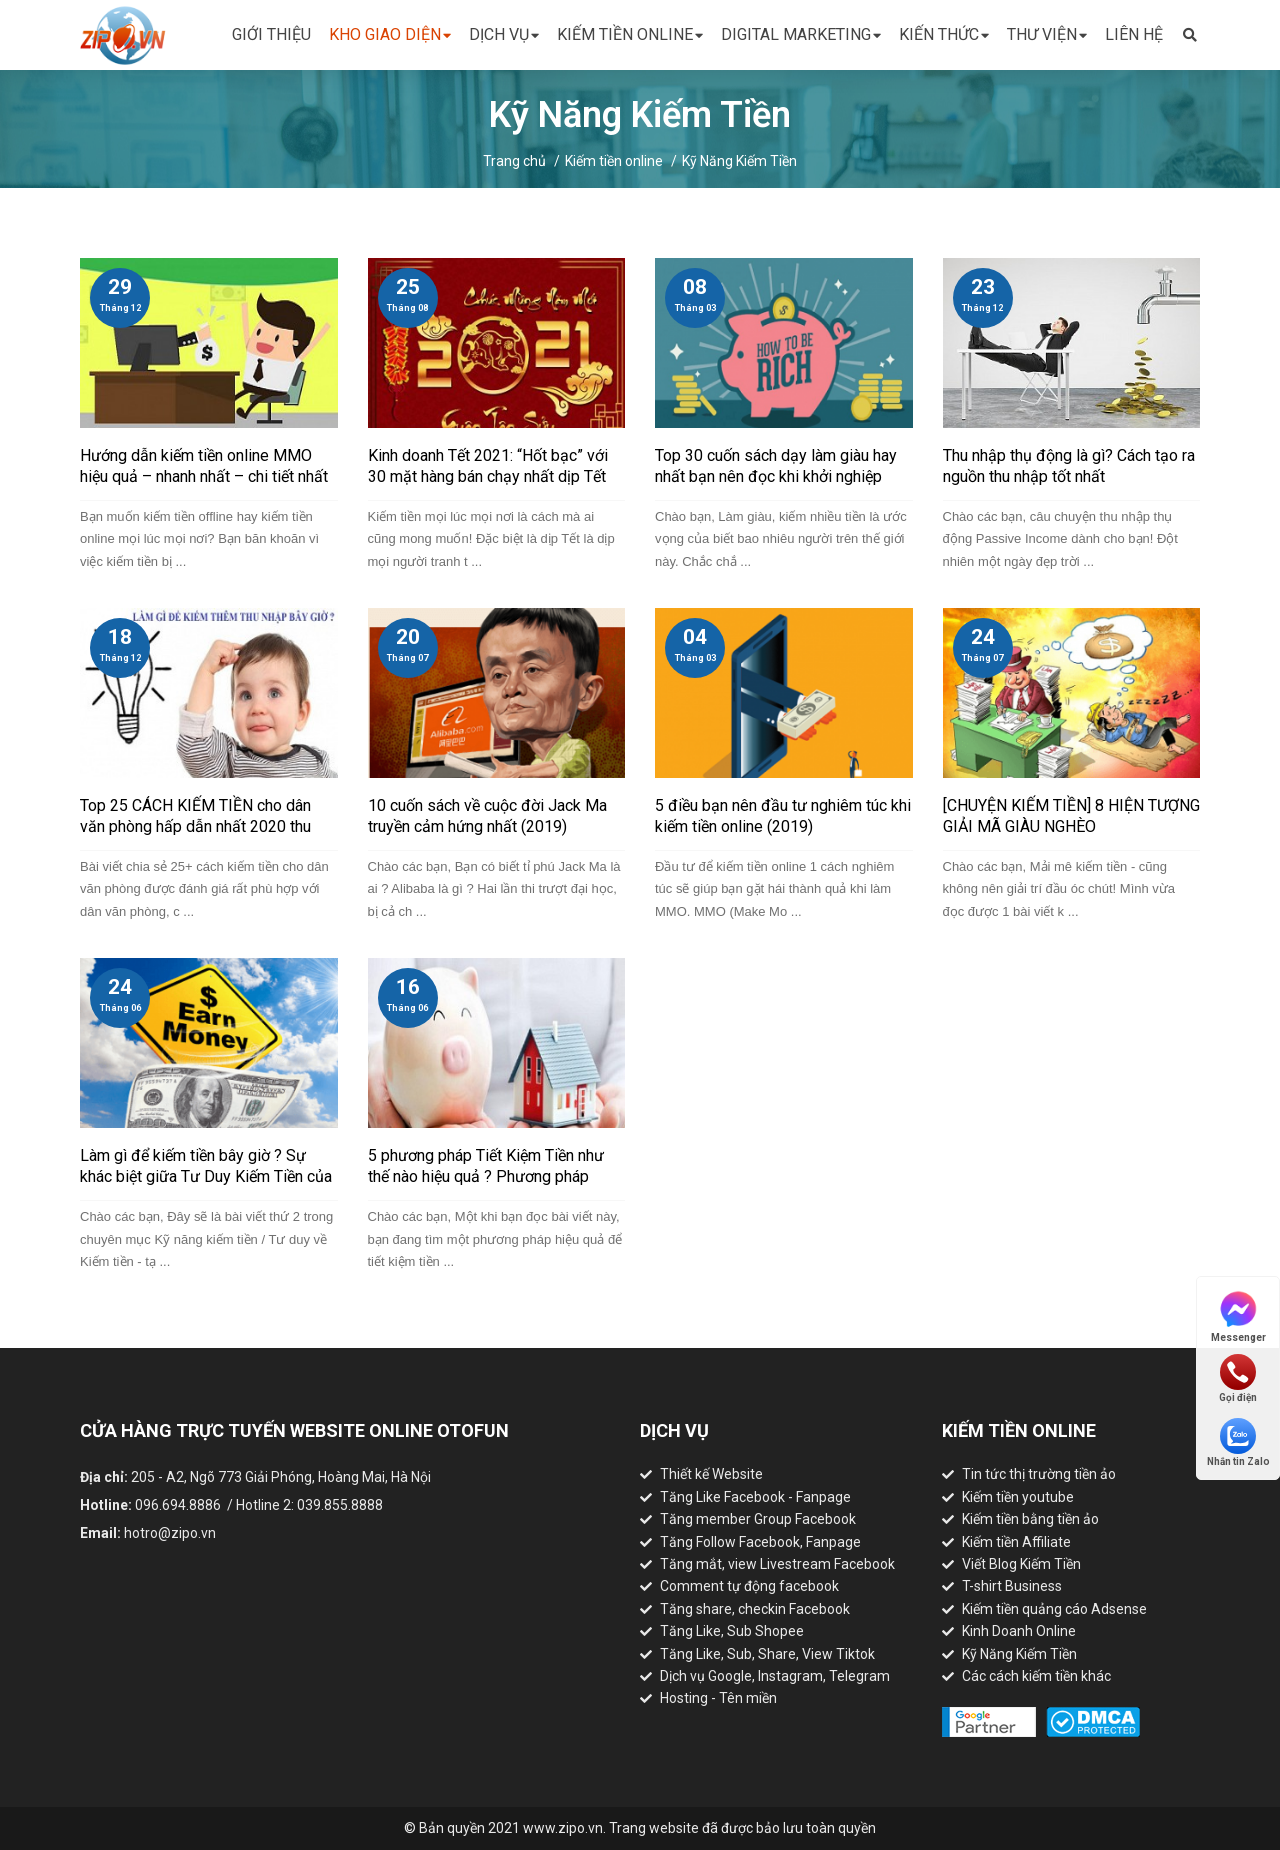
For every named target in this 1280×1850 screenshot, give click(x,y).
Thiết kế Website (711, 1474)
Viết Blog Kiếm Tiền (1021, 1564)
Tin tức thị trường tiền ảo (1039, 1474)
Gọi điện (1238, 1378)
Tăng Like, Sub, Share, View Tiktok (767, 1654)
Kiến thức (944, 35)
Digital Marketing (801, 35)
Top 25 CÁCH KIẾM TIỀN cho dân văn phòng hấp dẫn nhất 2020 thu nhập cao (195, 826)
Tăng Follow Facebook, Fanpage (760, 1542)
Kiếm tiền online (630, 35)
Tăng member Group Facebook (758, 1519)
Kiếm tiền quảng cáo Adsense (1054, 1609)
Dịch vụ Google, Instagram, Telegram (775, 1676)
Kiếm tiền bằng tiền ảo (1030, 1519)
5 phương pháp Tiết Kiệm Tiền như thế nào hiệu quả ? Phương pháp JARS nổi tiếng (486, 1176)
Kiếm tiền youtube (1018, 1497)
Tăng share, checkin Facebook (755, 1609)
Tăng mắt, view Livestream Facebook (777, 1564)
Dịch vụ (504, 35)
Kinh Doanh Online (1019, 1631)
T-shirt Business (1012, 1586)
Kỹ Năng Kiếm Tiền (739, 161)
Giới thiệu (271, 34)
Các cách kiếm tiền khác (1036, 1676)
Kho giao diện (390, 35)
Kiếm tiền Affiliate (1016, 1542)
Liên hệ (1134, 34)
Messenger (1238, 1315)
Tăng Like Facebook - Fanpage (755, 1497)
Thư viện (1047, 35)
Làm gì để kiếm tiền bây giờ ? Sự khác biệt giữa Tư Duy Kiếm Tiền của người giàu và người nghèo (206, 1176)
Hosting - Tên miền (718, 1698)
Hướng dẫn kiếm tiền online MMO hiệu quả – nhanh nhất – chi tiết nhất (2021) (204, 476)
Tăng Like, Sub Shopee (732, 1631)
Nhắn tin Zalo (1238, 1442)
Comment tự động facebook (749, 1586)
